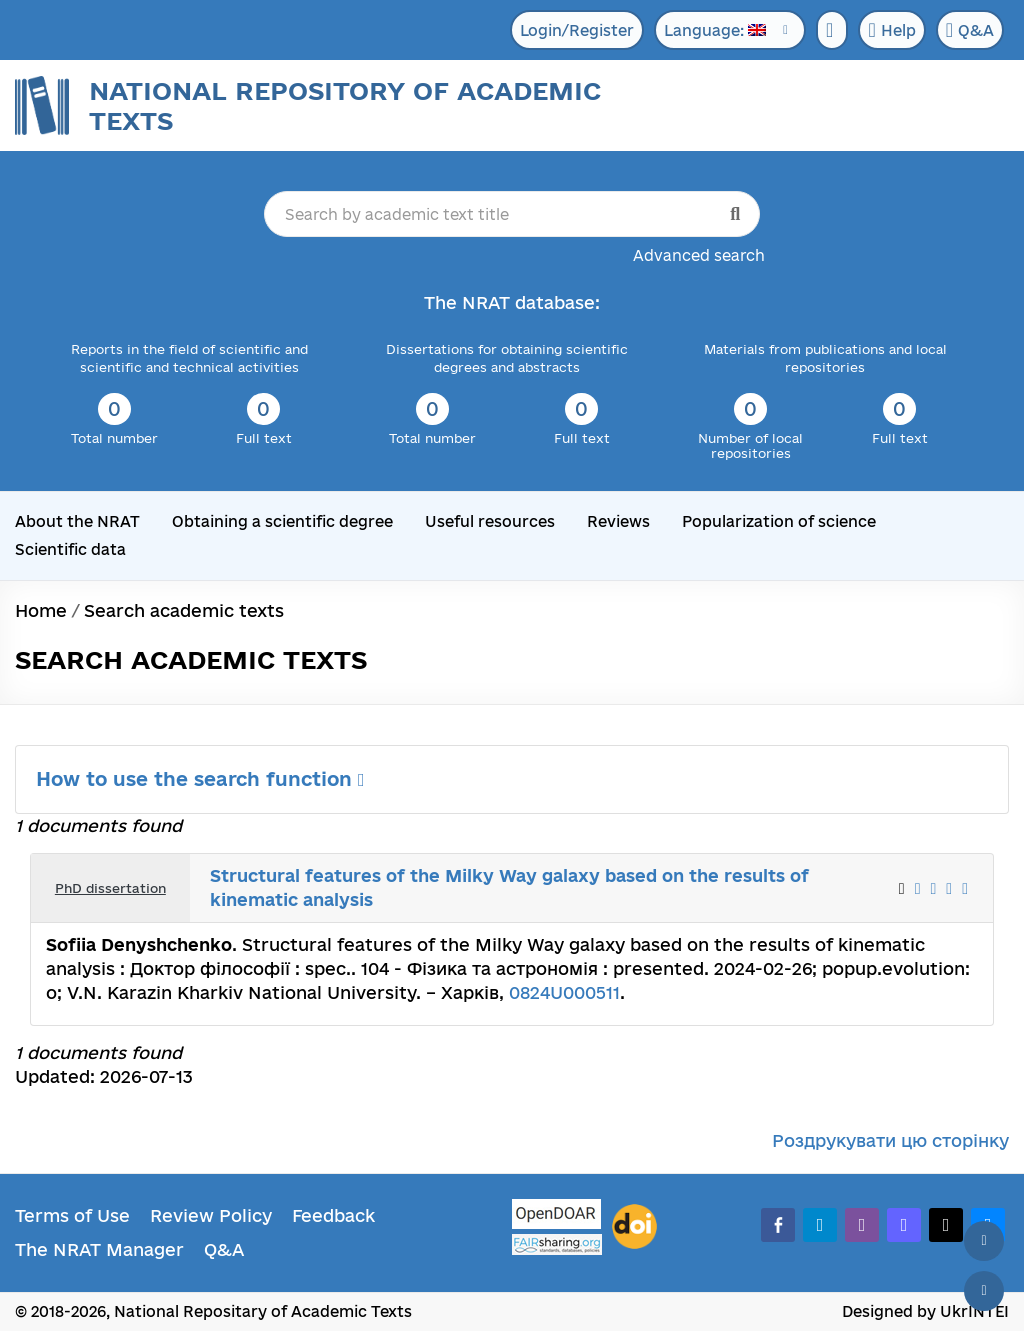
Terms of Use (72, 1215)
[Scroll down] (984, 1291)
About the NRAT (77, 521)
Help (891, 30)
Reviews (618, 521)
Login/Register (577, 30)
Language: (715, 30)
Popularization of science (779, 521)
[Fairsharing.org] (557, 1244)
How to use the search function (200, 779)
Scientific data (70, 549)
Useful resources (490, 521)
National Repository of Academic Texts (345, 105)
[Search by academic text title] (512, 214)
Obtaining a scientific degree (282, 521)
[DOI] (634, 1227)
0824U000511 (564, 992)
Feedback (333, 1215)
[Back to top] (984, 1241)
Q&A (970, 30)
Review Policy (211, 1215)
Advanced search (699, 255)
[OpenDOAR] (557, 1216)
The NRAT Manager (99, 1249)
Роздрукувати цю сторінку (890, 1140)
